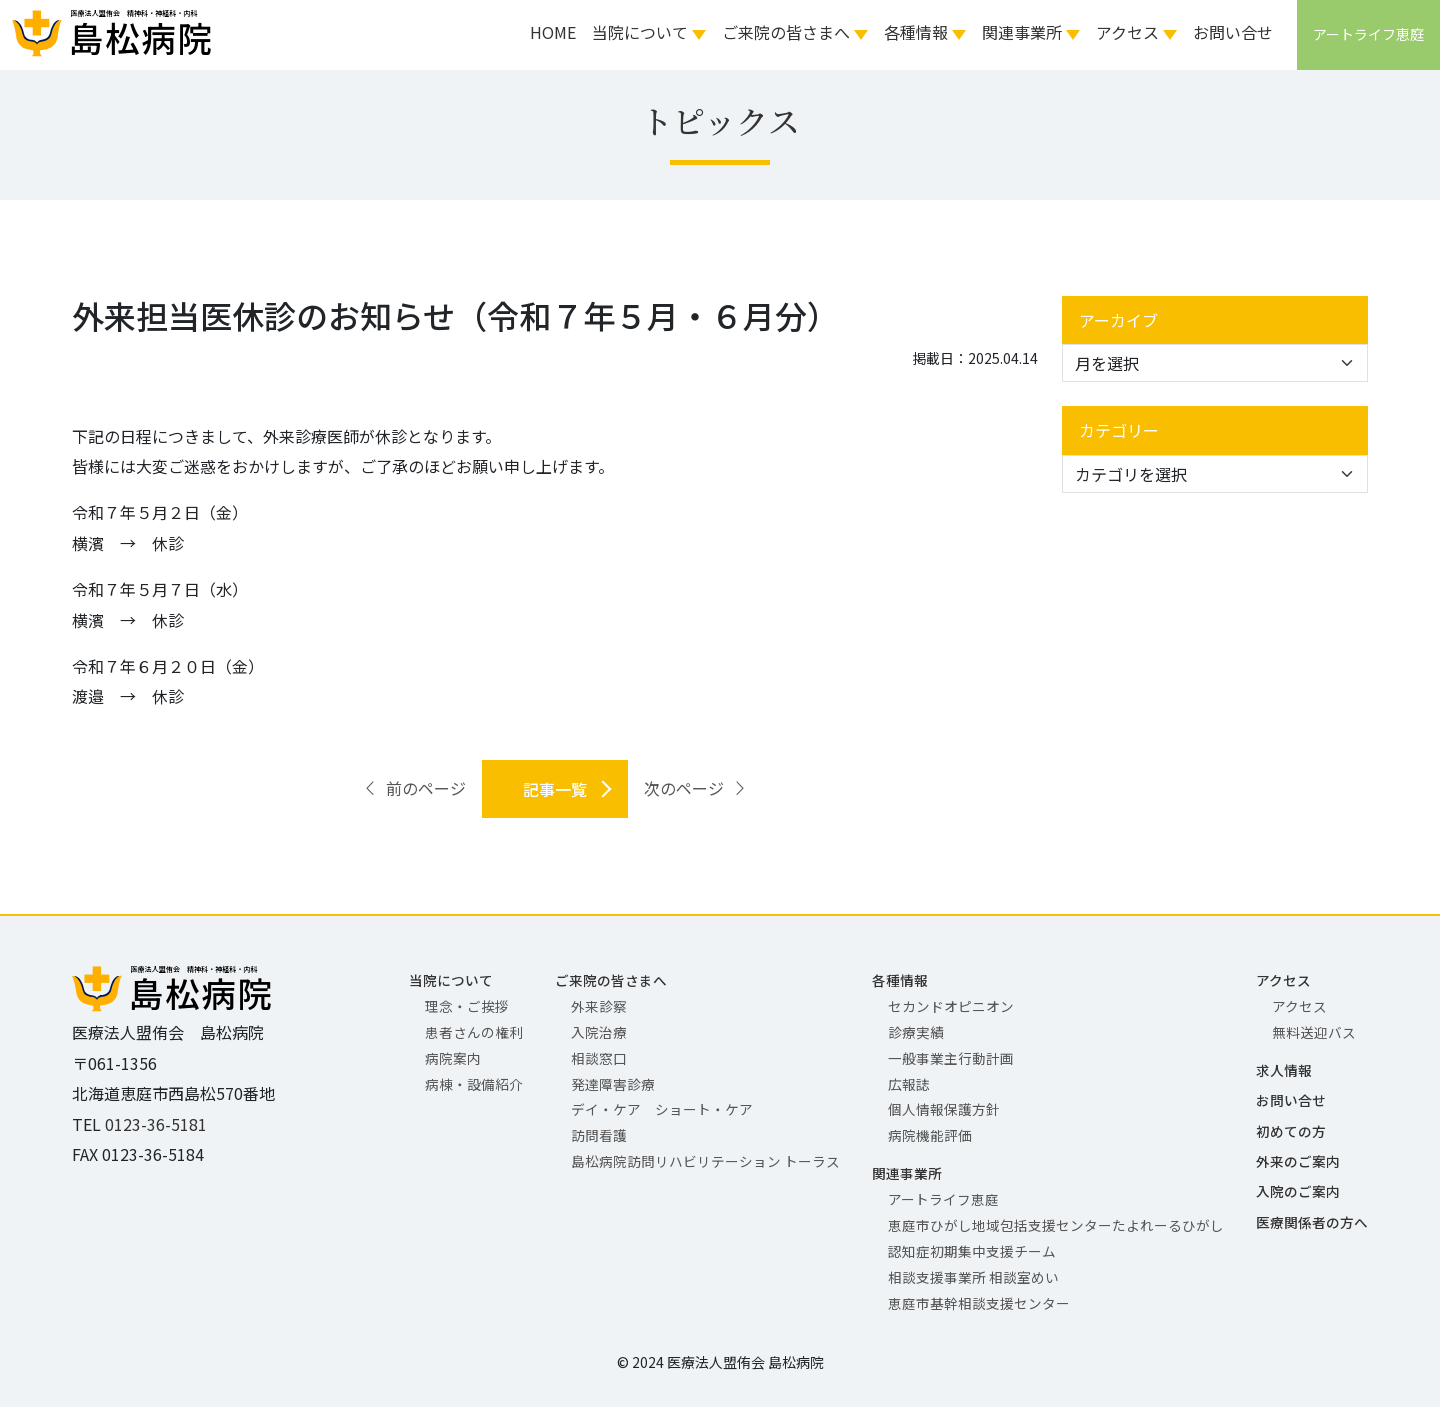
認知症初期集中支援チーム (972, 1251)
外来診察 (599, 1006)
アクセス (1283, 980)
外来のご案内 (1298, 1161)
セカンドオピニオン (951, 1006)
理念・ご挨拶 (467, 1006)
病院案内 (453, 1058)
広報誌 (909, 1084)
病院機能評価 (930, 1135)
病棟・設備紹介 (474, 1084)
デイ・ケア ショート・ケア (662, 1109)
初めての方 (1291, 1131)
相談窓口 (599, 1058)
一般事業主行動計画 (951, 1058)
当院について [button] (640, 32)
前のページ (414, 788)
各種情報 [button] (916, 32)
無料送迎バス (1314, 1032)
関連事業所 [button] (1022, 32)
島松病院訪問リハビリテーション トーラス (705, 1161)
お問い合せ (1233, 32)
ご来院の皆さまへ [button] (786, 32)
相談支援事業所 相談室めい (973, 1277)
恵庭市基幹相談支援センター (979, 1303)
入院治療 (599, 1032)
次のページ (696, 788)
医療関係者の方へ (1312, 1222)
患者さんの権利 (474, 1032)
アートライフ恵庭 (943, 1199)
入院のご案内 (1298, 1191)
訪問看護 (599, 1135)
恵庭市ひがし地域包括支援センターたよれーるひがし (1056, 1225)
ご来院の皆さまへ (611, 980)
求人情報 (1284, 1070)
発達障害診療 (613, 1084)
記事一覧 (555, 789)
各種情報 (900, 980)
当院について (451, 980)
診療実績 (916, 1032)
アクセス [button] (1127, 32)
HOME (553, 32)
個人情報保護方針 (944, 1109)
